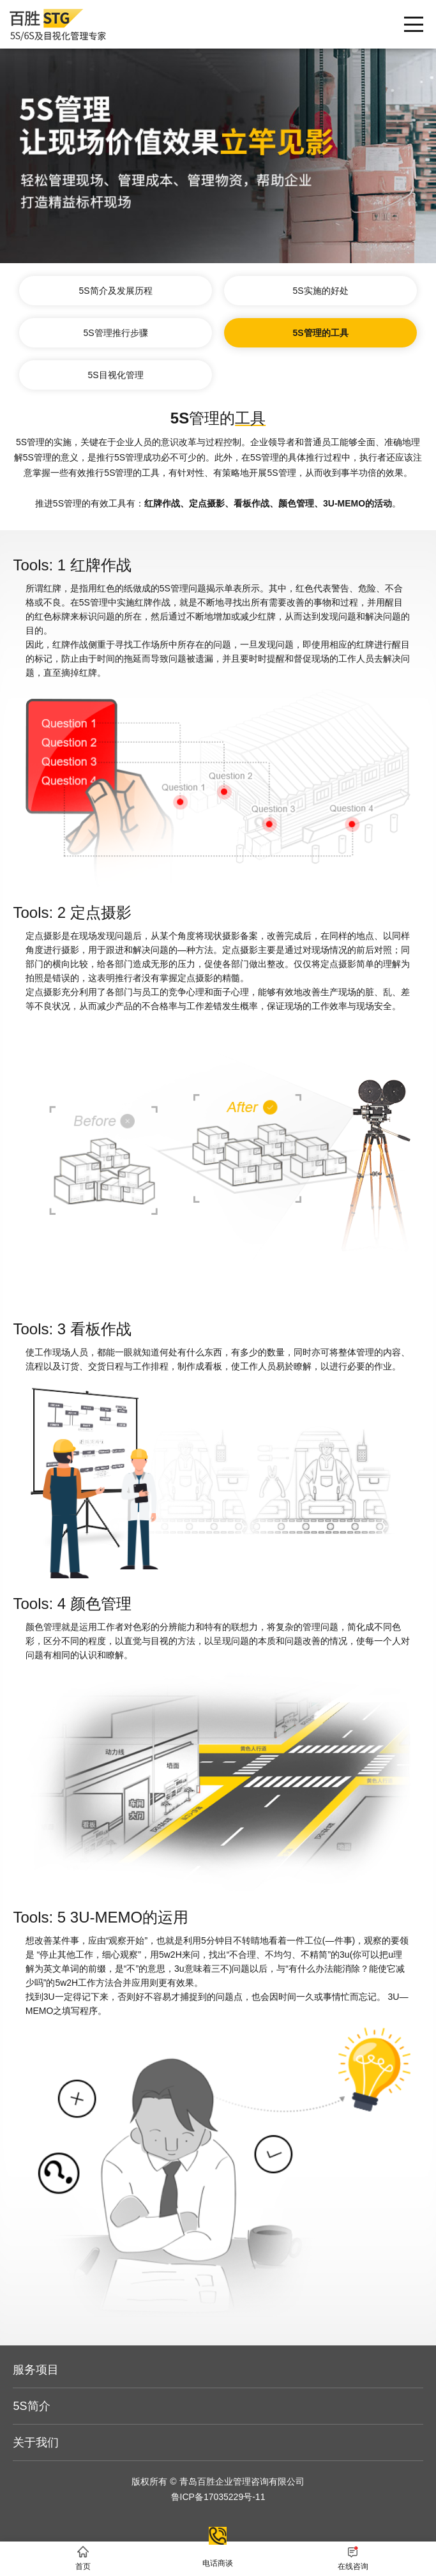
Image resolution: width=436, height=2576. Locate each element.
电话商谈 (217, 2538)
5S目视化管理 (115, 375)
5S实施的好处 (320, 291)
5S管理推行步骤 (115, 333)
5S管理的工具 (320, 333)
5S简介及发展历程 (115, 291)
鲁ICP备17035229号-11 (218, 2497)
